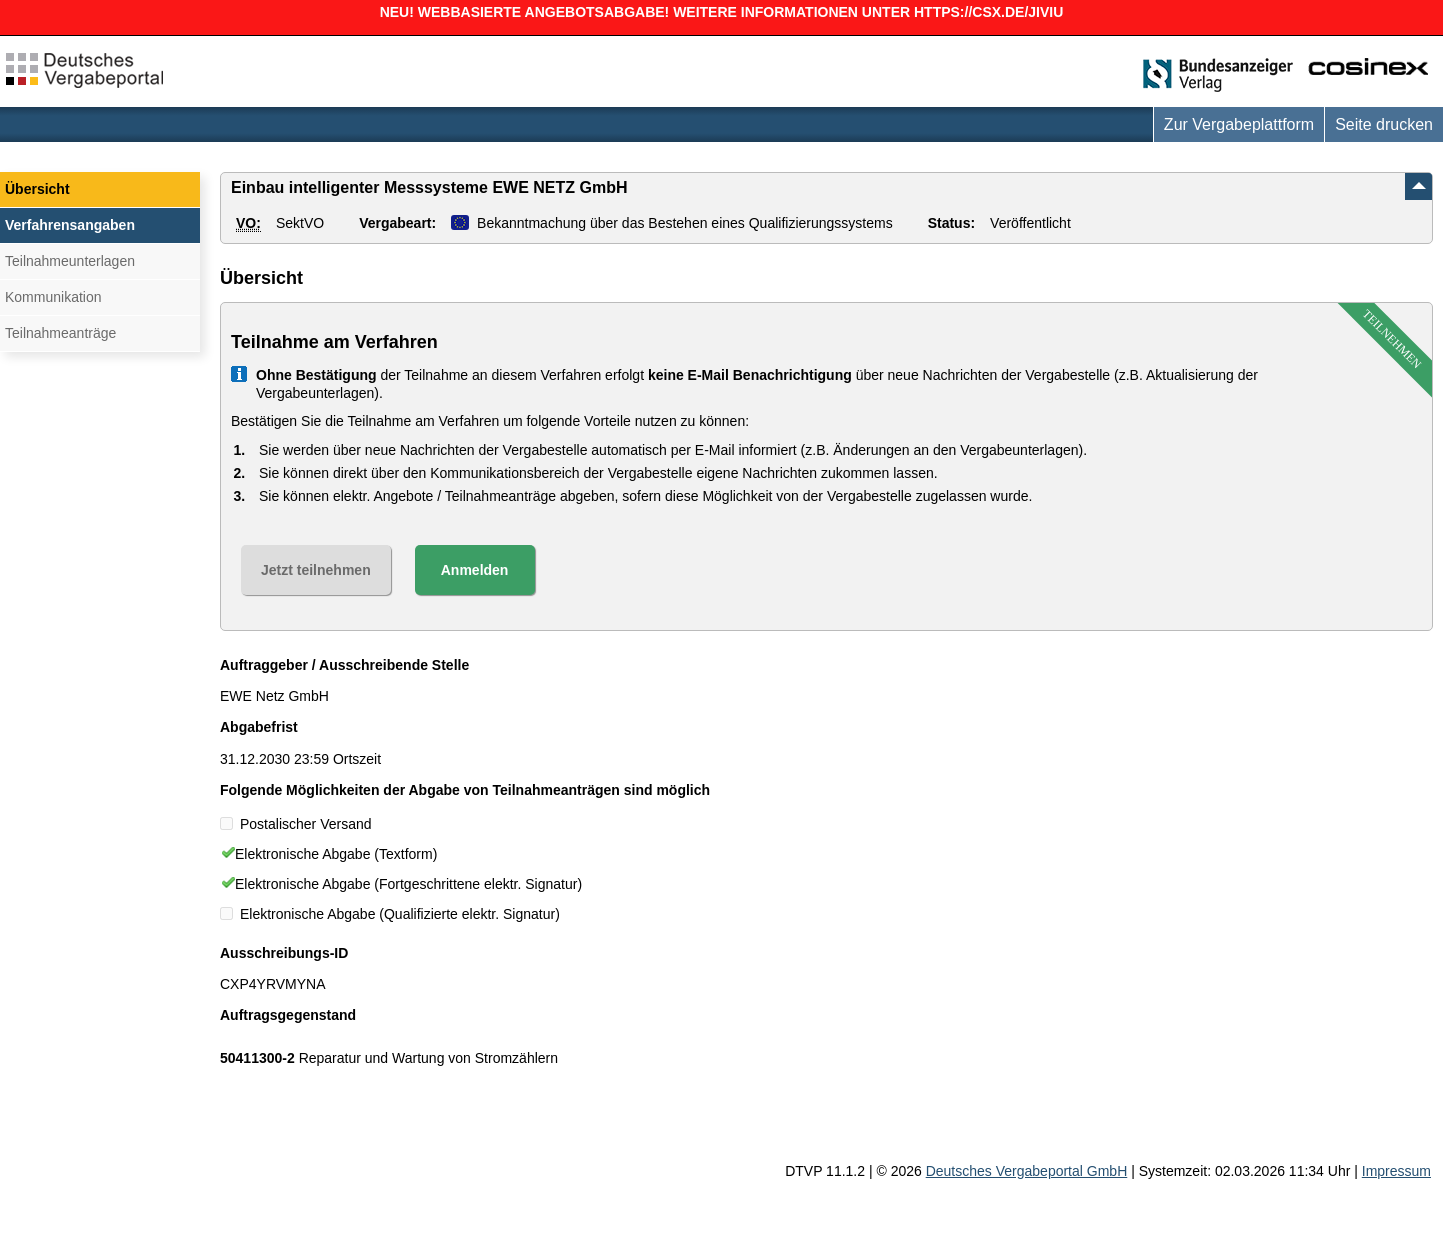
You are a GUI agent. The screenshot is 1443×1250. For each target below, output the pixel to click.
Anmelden (475, 570)
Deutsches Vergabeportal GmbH (1027, 1171)
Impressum (1396, 1171)
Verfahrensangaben (70, 225)
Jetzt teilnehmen (316, 570)
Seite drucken (1384, 124)
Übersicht (37, 189)
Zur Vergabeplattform (1239, 124)
